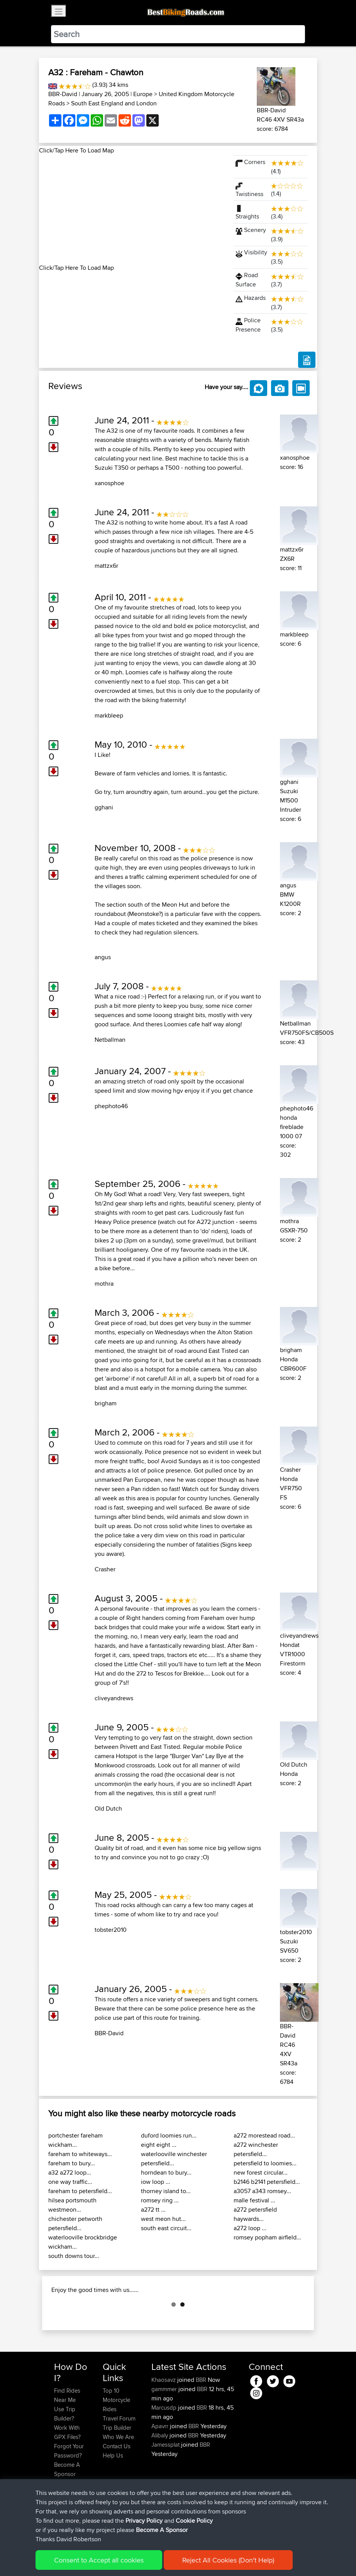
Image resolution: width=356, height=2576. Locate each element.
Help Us (113, 2494)
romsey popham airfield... (267, 2237)
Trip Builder (117, 2466)
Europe (143, 94)
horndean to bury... (166, 2172)
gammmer (164, 2428)
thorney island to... (166, 2191)
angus (103, 957)
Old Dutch (108, 1808)
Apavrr (160, 2465)
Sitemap (126, 2559)
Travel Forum (119, 2457)
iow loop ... (155, 2181)
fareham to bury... (71, 2163)
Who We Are (118, 2475)
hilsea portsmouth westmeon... (72, 2205)
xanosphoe (109, 483)
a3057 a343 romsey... (262, 2191)
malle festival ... (254, 2200)
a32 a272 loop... (69, 2172)
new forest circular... (261, 2172)
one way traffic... (70, 2181)
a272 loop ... (250, 2228)
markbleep (109, 715)
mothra (104, 1283)
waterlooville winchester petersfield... (174, 2158)
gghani (104, 807)
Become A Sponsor (67, 2508)
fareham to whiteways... (80, 2153)
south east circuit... (166, 2228)
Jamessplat (166, 2483)
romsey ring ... (160, 2200)
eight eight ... (158, 2144)
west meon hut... (163, 2218)
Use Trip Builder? (64, 2452)
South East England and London (114, 103)
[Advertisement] (131, 209)
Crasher (105, 1569)
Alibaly (160, 2474)
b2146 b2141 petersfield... (267, 2181)
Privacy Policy (158, 2559)
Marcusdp (164, 2446)
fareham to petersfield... (80, 2191)
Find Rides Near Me (67, 2433)
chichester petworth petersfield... (75, 2223)
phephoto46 (111, 1106)
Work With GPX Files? (67, 2471)
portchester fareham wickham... (75, 2140)
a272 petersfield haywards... (255, 2214)
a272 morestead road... (264, 2135)
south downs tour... (73, 2255)
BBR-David (62, 94)
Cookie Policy (196, 2559)
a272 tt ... (153, 2209)
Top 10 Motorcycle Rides (116, 2438)
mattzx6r (106, 565)
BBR (201, 2418)
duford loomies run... (169, 2135)
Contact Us (117, 2485)
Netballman (110, 1039)
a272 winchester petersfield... (256, 2149)
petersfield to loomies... (265, 2163)
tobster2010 (111, 1929)
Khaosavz (164, 2418)
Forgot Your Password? (69, 2489)
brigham (106, 1403)
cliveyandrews (114, 1698)
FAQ (59, 2522)
